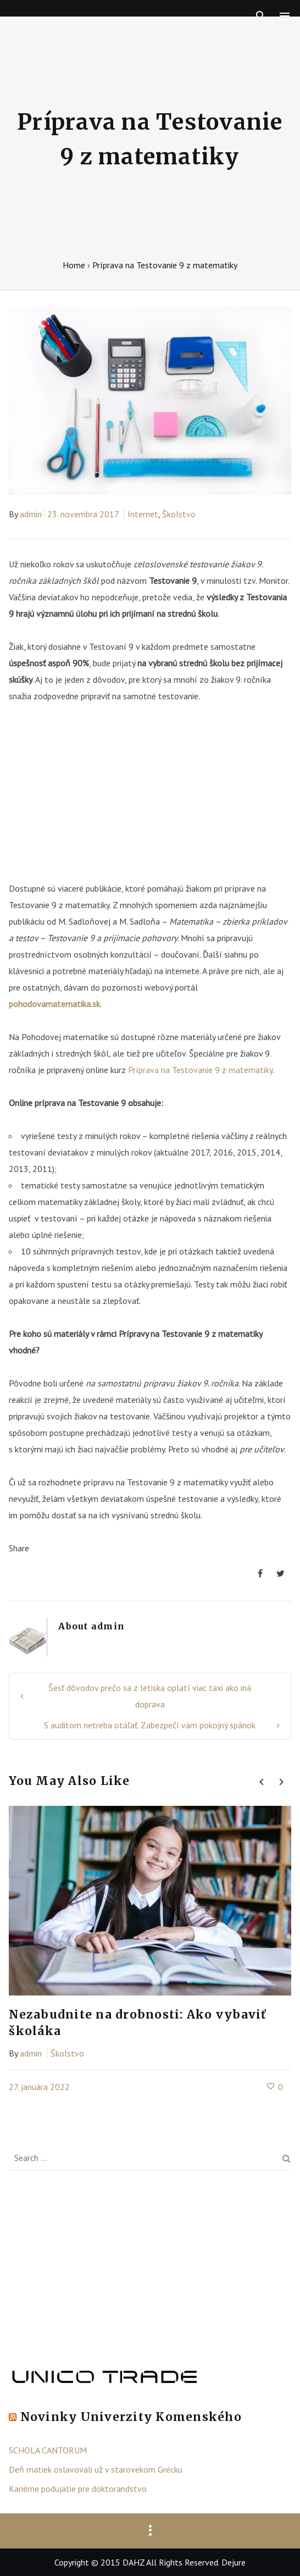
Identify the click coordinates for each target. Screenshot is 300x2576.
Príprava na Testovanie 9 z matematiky (200, 1069)
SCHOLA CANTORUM (48, 2450)
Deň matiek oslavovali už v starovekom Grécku (95, 2469)
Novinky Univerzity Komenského (131, 2416)
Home (74, 264)
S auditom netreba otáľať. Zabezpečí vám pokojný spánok (149, 1725)
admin (31, 513)
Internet (142, 513)
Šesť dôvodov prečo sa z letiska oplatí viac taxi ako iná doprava (149, 1696)
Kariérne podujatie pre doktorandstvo (78, 2488)
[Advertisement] (150, 798)
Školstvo (179, 513)
